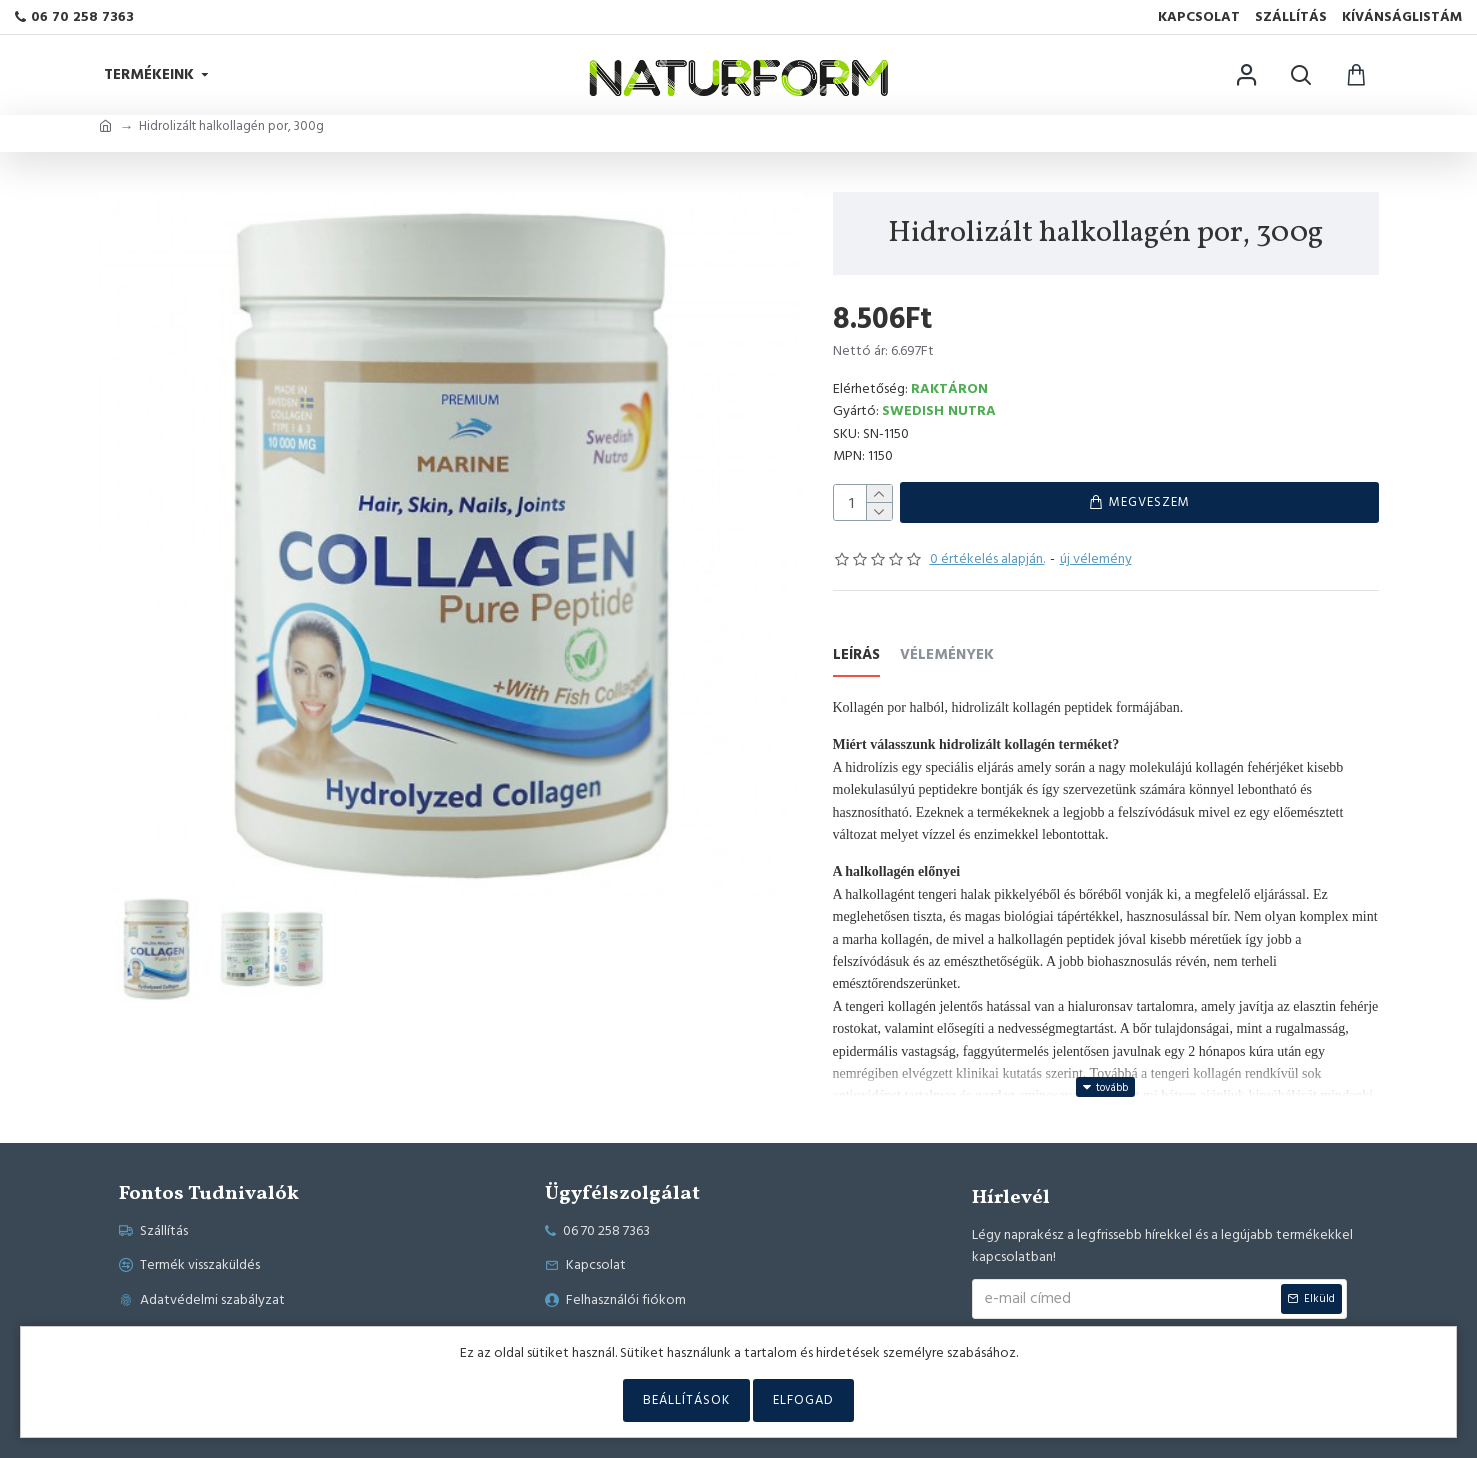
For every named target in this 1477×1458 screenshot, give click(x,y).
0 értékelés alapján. (987, 563)
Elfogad (803, 1400)
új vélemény (1096, 563)
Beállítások (686, 1400)
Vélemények (947, 660)
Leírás (856, 660)
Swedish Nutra (939, 411)
